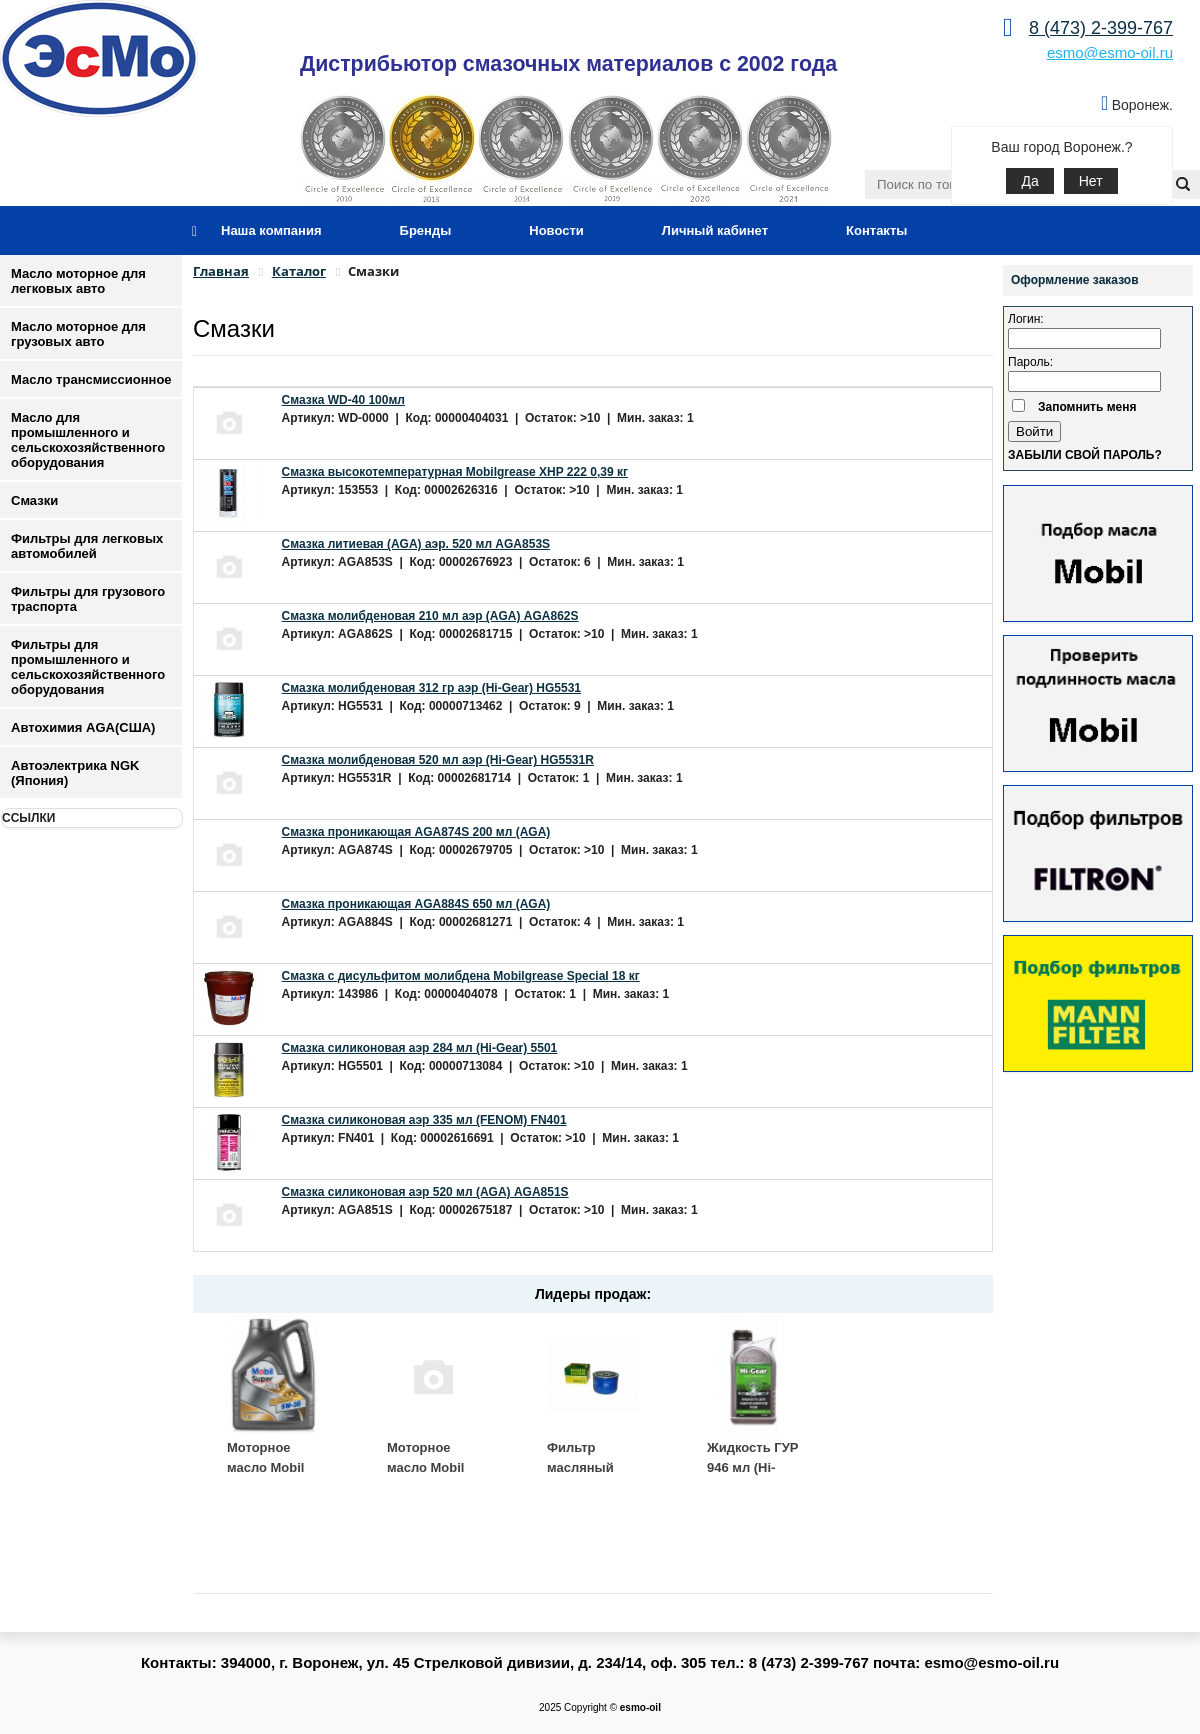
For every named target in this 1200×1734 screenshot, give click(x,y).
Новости (556, 230)
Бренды (426, 230)
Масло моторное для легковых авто (78, 281)
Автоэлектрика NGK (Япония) (75, 773)
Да (1029, 181)
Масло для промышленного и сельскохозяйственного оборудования (88, 440)
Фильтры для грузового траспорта (88, 599)
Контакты (876, 230)
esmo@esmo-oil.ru (1110, 52)
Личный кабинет (715, 230)
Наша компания (271, 230)
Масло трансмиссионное (91, 379)
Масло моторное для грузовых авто (78, 334)
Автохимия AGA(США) (83, 727)
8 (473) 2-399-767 (1101, 28)
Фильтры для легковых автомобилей (87, 546)
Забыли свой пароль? (1085, 455)
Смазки (34, 500)
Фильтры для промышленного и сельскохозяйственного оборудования (88, 667)
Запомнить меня (1087, 407)
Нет (1091, 181)
